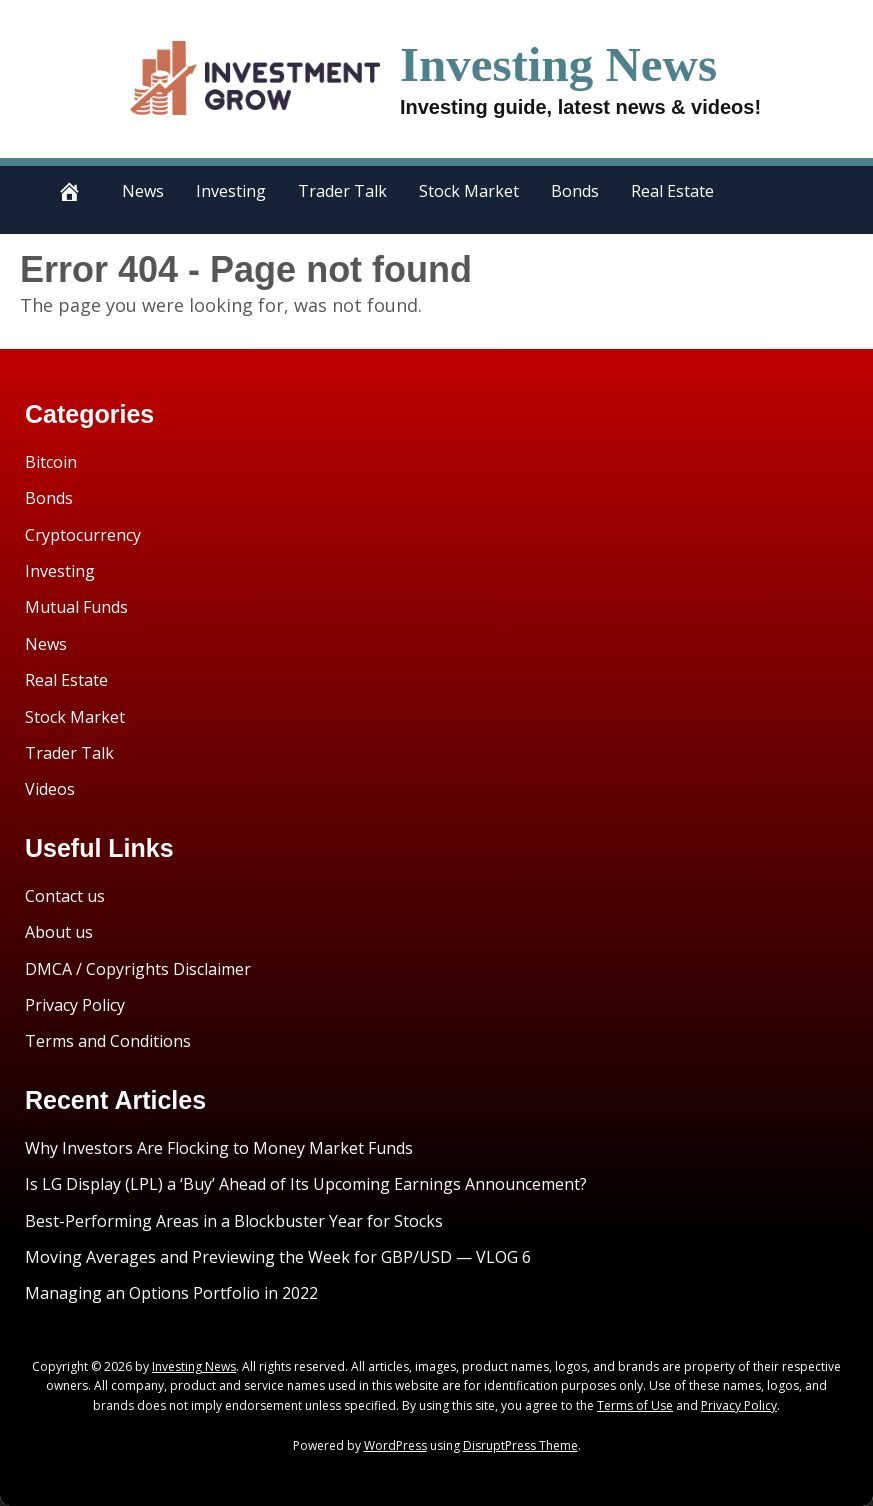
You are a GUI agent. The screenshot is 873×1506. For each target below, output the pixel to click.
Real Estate (672, 191)
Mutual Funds (76, 607)
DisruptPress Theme (520, 1445)
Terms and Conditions (108, 1041)
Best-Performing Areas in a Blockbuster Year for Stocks (234, 1221)
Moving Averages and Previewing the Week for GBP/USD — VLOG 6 (278, 1257)
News (143, 191)
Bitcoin (51, 462)
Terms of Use (635, 1405)
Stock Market (469, 191)
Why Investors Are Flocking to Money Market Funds (219, 1148)
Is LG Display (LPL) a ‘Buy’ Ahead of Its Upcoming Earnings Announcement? (306, 1184)
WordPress (395, 1445)
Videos (50, 789)
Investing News (558, 64)
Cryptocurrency (83, 535)
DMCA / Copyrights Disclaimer (138, 969)
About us (59, 932)
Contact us (65, 896)
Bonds (575, 191)
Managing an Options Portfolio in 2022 (171, 1293)
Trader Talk (342, 191)
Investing (231, 191)
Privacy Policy (75, 1005)
